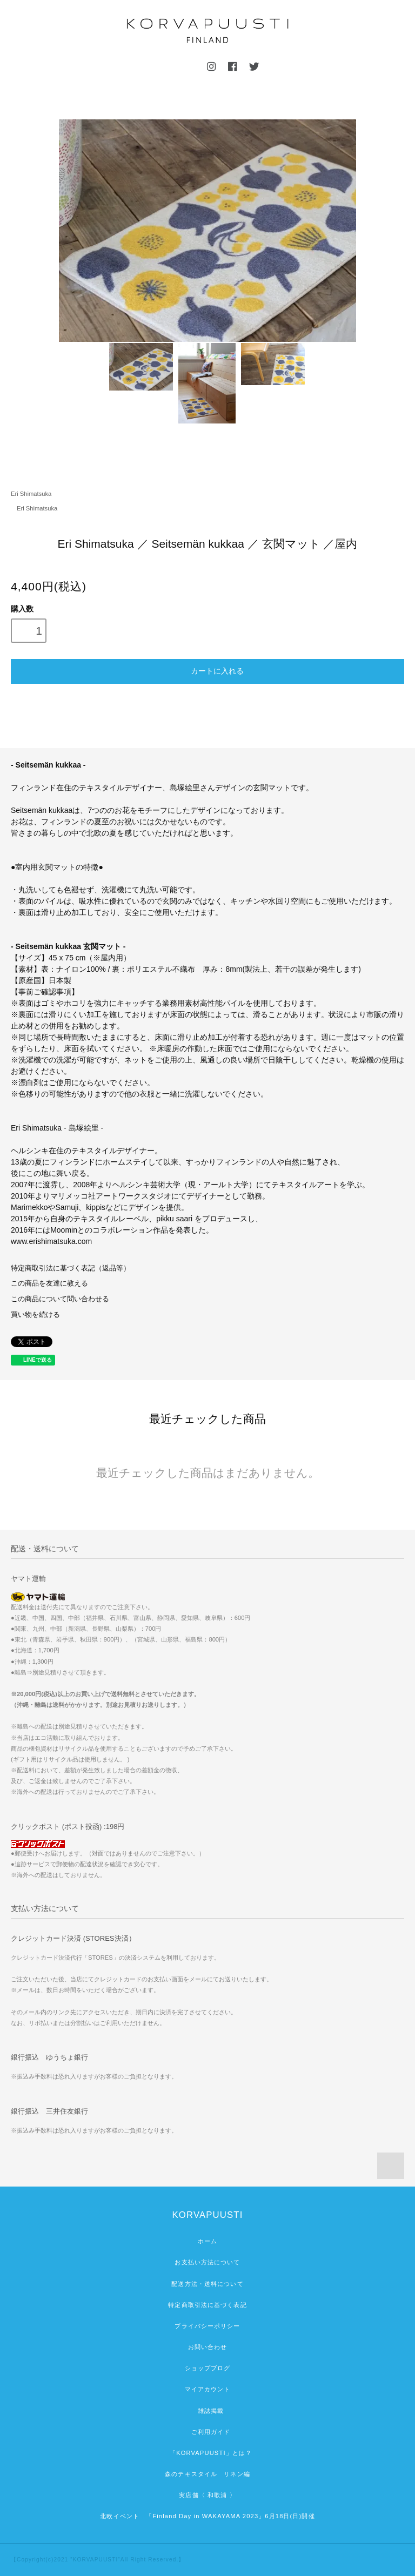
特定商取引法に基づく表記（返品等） (70, 1268)
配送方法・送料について (207, 2284)
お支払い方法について (207, 2262)
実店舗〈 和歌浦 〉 (207, 2495)
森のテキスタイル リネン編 (207, 2474)
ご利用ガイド (208, 2432)
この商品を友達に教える (49, 1283)
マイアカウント (208, 2389)
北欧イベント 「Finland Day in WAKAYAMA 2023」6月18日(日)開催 (207, 2516)
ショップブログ (208, 2368)
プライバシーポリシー (207, 2326)
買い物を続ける (35, 1315)
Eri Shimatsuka (31, 493)
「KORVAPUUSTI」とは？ (207, 2453)
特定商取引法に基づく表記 (207, 2305)
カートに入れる (207, 670)
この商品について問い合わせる (60, 1299)
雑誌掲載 (207, 2410)
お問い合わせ (207, 2347)
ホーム (207, 2241)
